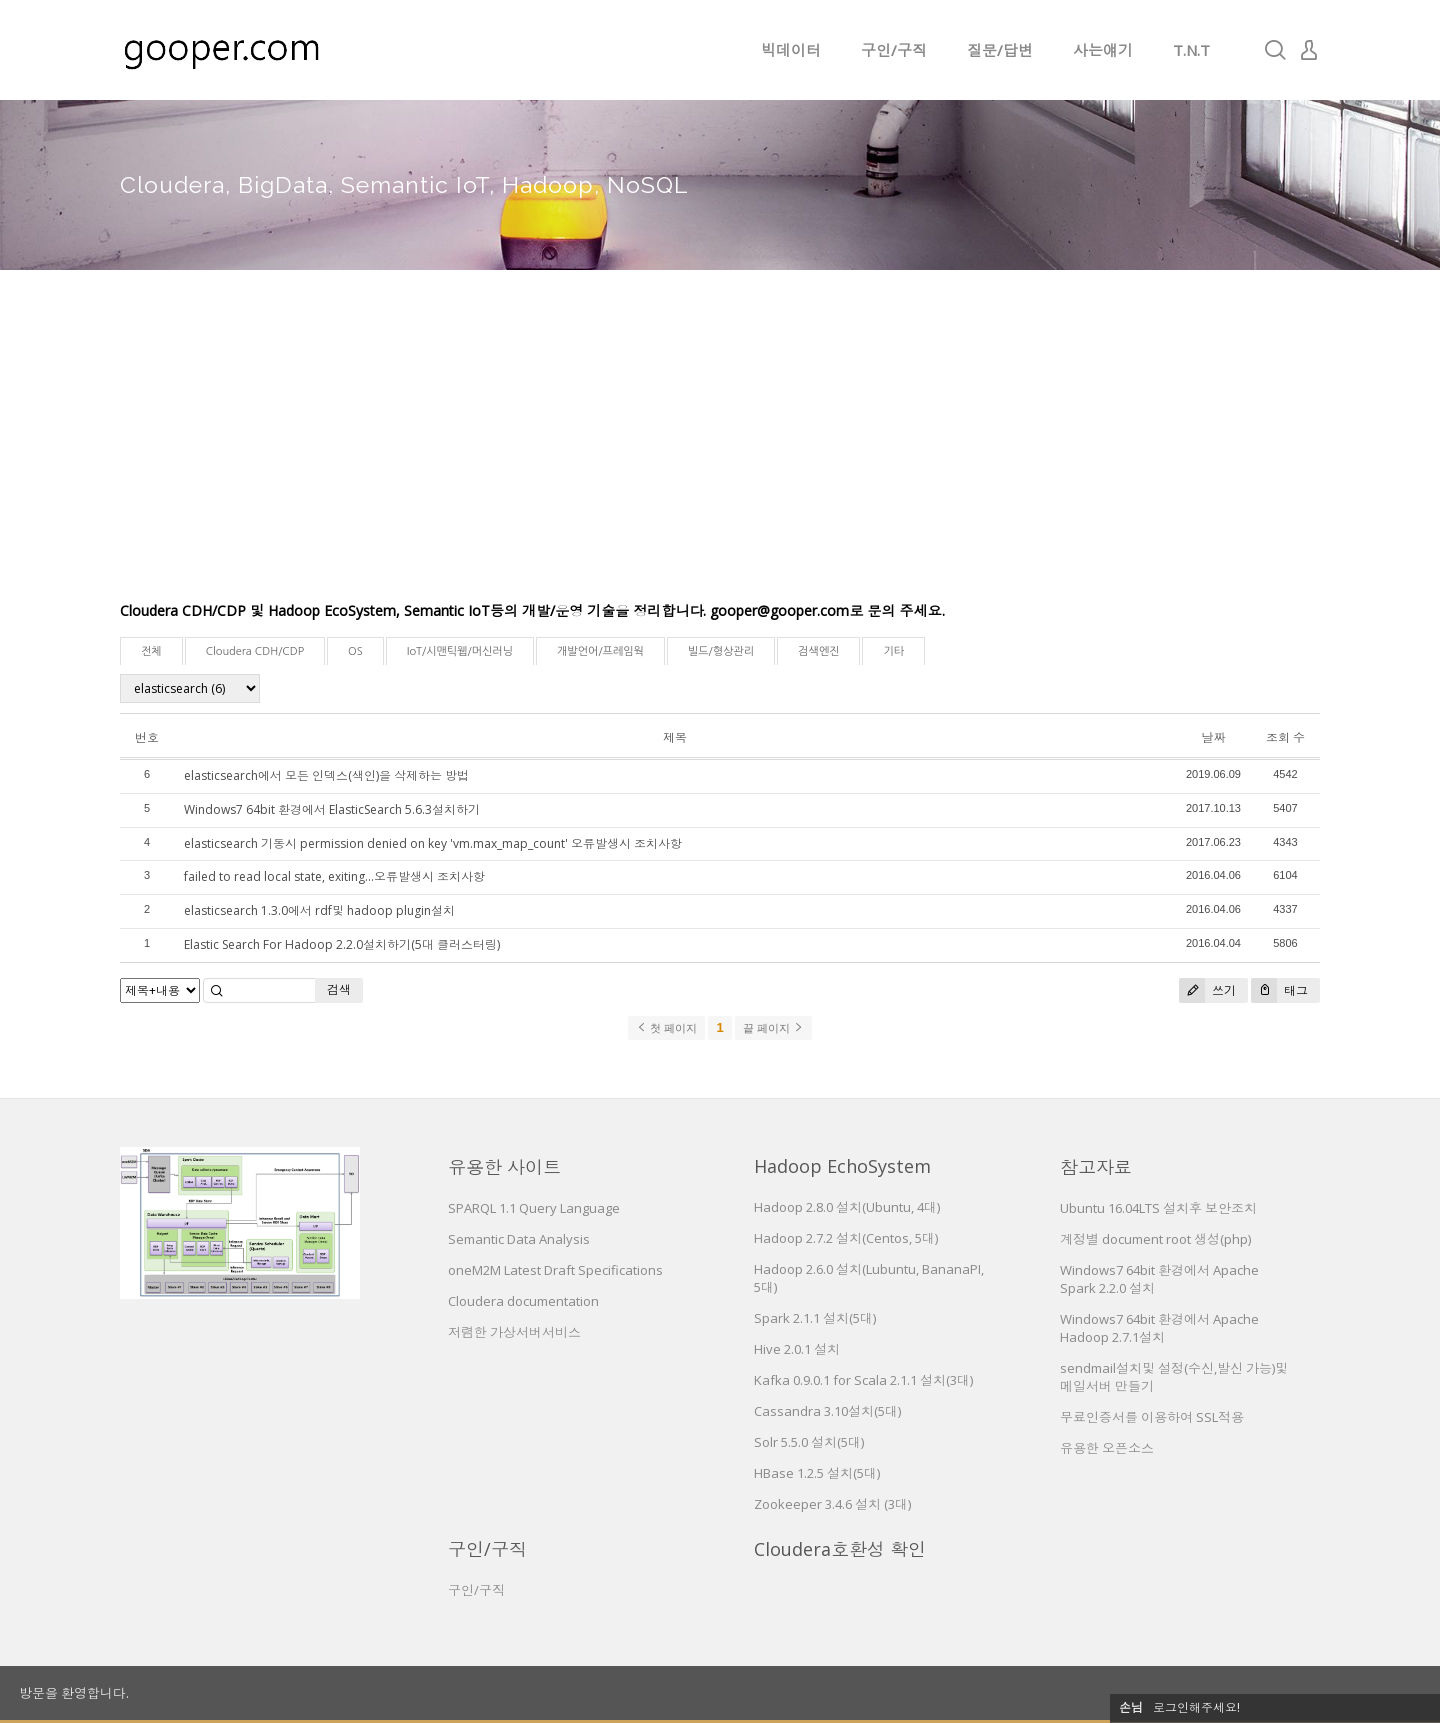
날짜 (1213, 737)
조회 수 (1285, 737)
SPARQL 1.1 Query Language (534, 1208)
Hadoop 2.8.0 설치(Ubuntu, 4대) (847, 1207)
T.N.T (1191, 50)
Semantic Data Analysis (519, 1239)
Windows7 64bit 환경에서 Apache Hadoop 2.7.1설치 (1159, 1328)
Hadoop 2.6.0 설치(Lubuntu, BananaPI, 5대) (869, 1278)
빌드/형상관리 (721, 651)
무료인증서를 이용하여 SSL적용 (1152, 1417)
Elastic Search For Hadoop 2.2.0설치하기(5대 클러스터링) (342, 944)
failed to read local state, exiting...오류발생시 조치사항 (334, 876)
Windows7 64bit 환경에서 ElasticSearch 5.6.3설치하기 (332, 809)
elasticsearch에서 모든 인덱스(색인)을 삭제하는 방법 (326, 775)
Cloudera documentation (523, 1301)
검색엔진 (818, 651)
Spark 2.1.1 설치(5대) (815, 1318)
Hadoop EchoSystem (842, 1166)
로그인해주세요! (1196, 1707)
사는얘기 (1103, 50)
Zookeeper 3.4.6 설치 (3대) (832, 1504)
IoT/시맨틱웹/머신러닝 (460, 651)
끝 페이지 (773, 1028)
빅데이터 (791, 50)
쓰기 (1207, 990)
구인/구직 (894, 50)
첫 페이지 (666, 1028)
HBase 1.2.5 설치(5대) (817, 1473)
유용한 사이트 (504, 1167)
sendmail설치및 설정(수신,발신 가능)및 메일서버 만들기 (1174, 1377)
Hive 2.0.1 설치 (797, 1349)
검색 (339, 989)
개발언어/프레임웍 (600, 651)
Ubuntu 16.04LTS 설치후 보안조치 (1158, 1208)
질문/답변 (1000, 50)
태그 (1279, 990)
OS (355, 651)
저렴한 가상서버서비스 (514, 1332)
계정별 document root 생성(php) (1155, 1239)
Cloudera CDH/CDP (255, 651)
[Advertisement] (720, 450)
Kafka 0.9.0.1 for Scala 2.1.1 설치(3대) (863, 1380)
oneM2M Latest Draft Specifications (555, 1270)
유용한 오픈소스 (1107, 1448)
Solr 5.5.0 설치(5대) (809, 1442)
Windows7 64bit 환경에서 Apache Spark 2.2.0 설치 (1159, 1279)
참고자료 (1096, 1167)
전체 (151, 651)
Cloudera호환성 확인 (840, 1549)
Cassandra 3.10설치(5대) (827, 1411)
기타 (893, 651)
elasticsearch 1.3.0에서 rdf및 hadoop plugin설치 (319, 910)
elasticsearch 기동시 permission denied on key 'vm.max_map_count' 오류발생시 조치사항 (433, 843)
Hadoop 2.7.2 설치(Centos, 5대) (846, 1238)
